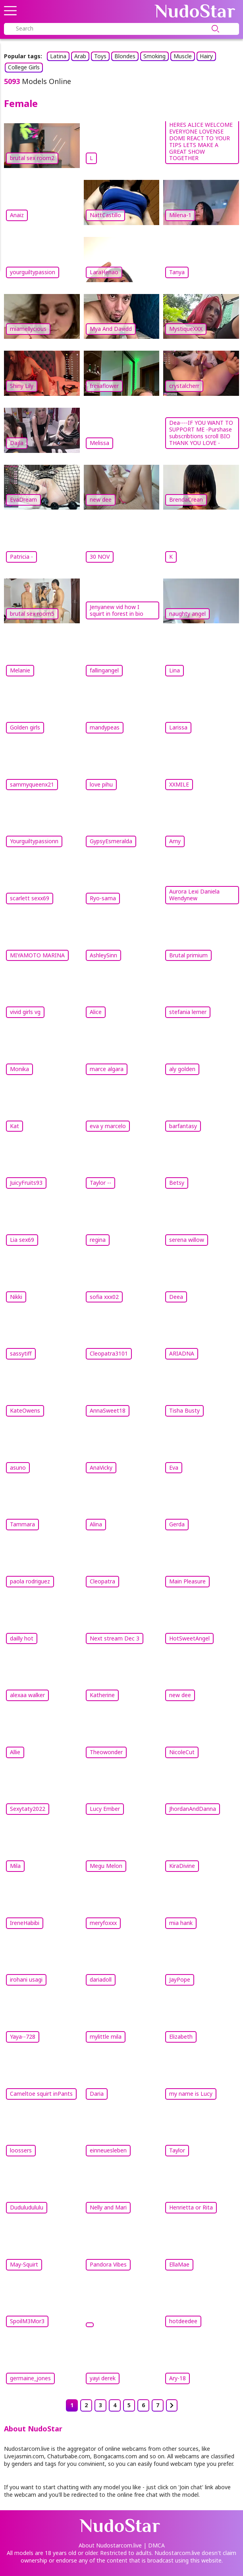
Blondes (124, 56)
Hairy (206, 56)
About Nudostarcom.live (110, 2545)
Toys (100, 56)
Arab (80, 56)
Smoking (154, 56)
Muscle (183, 56)
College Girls (24, 67)
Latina (58, 56)
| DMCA (154, 2545)
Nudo (194, 11)
